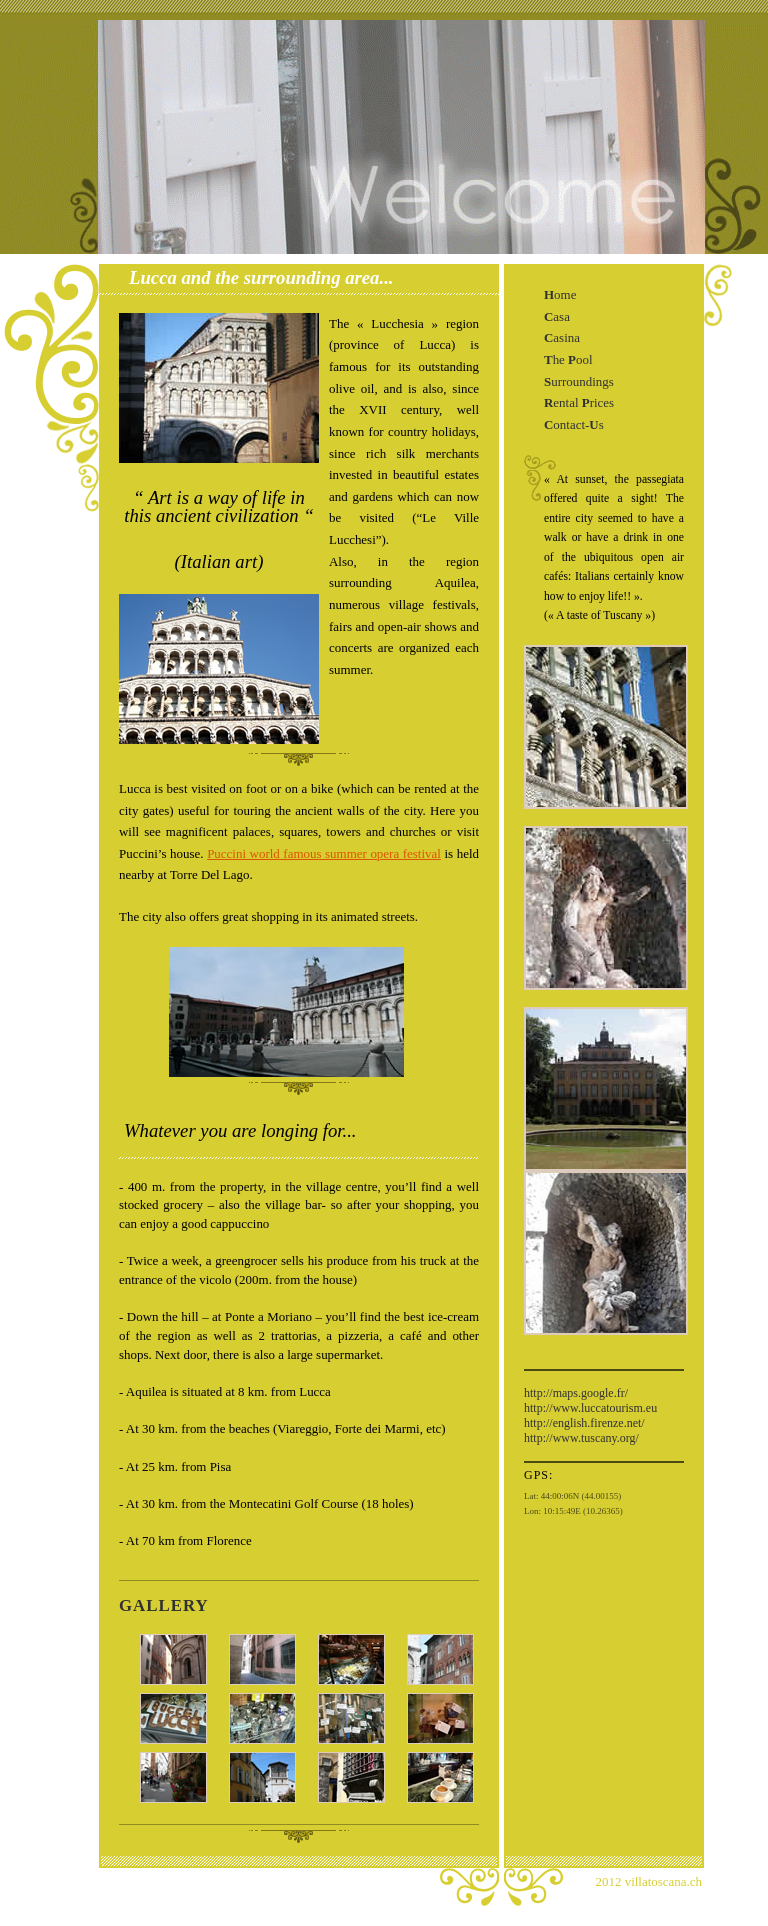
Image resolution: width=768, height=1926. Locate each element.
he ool (568, 359)
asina (562, 337)
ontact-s (574, 424)
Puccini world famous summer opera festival (324, 853)
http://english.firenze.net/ (584, 1423)
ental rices (579, 402)
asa (557, 316)
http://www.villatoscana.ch (588, 1378)
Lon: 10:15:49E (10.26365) (573, 1511)
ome (560, 294)
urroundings (579, 381)
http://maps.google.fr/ (576, 1393)
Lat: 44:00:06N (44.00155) (572, 1496)
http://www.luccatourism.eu (590, 1408)
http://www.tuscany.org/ (581, 1438)
